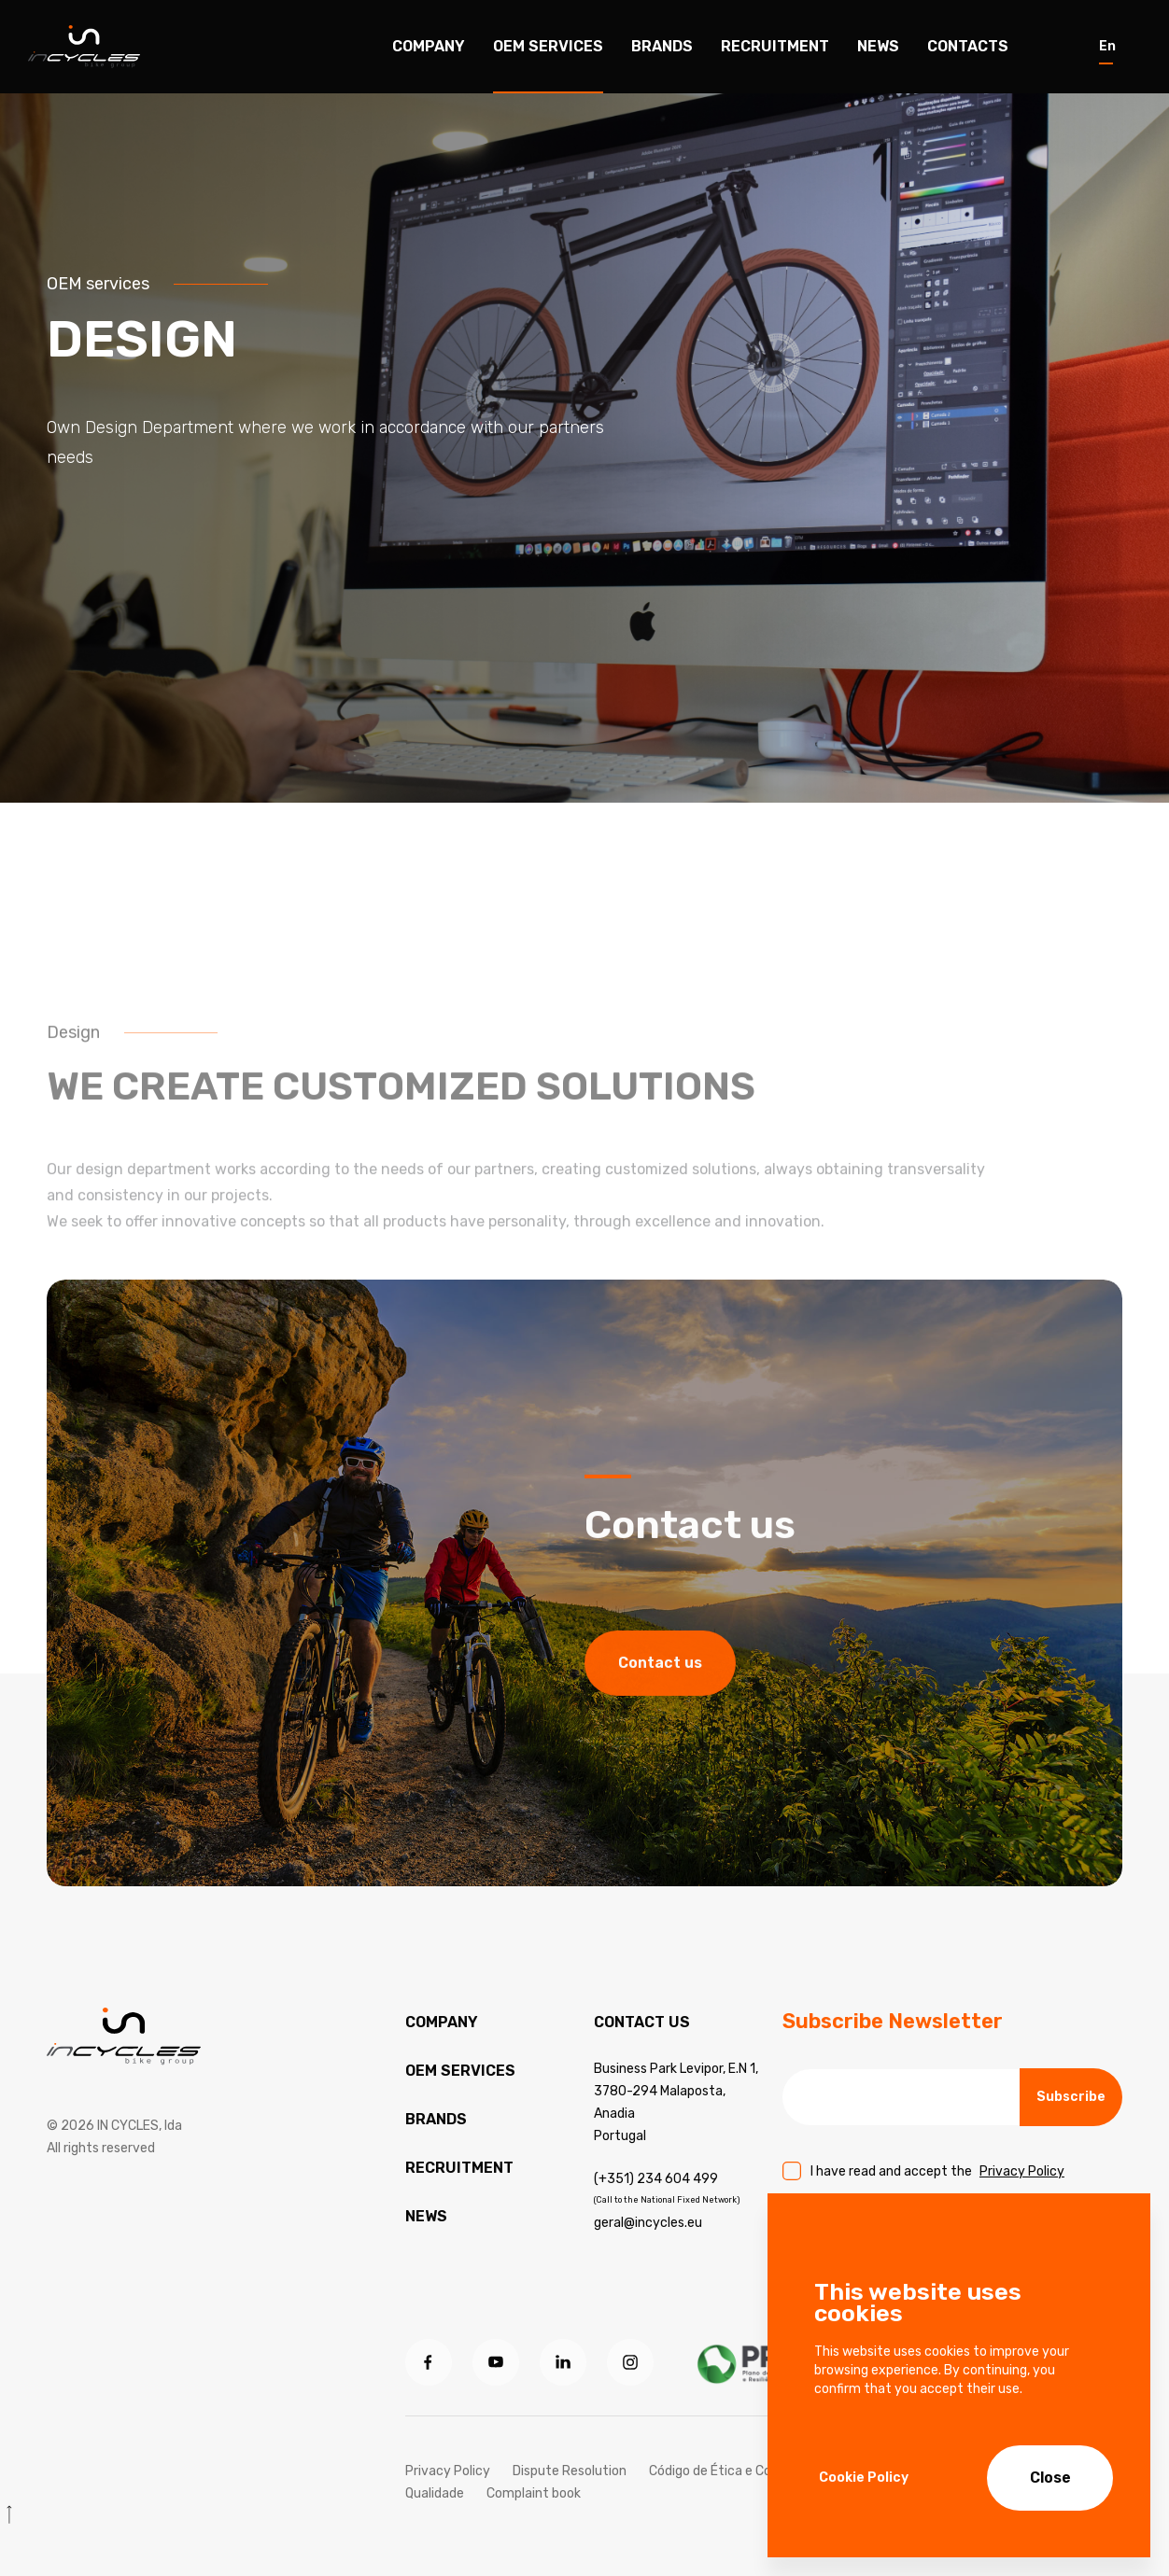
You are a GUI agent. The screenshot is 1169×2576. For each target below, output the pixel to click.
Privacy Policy (1021, 2171)
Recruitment (775, 46)
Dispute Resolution (570, 2471)
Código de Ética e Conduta (728, 2471)
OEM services (460, 2070)
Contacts (967, 46)
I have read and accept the (937, 2171)
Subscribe (1071, 2097)
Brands (662, 46)
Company (428, 46)
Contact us (660, 1733)
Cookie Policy (863, 2477)
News (878, 46)
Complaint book (533, 2493)
